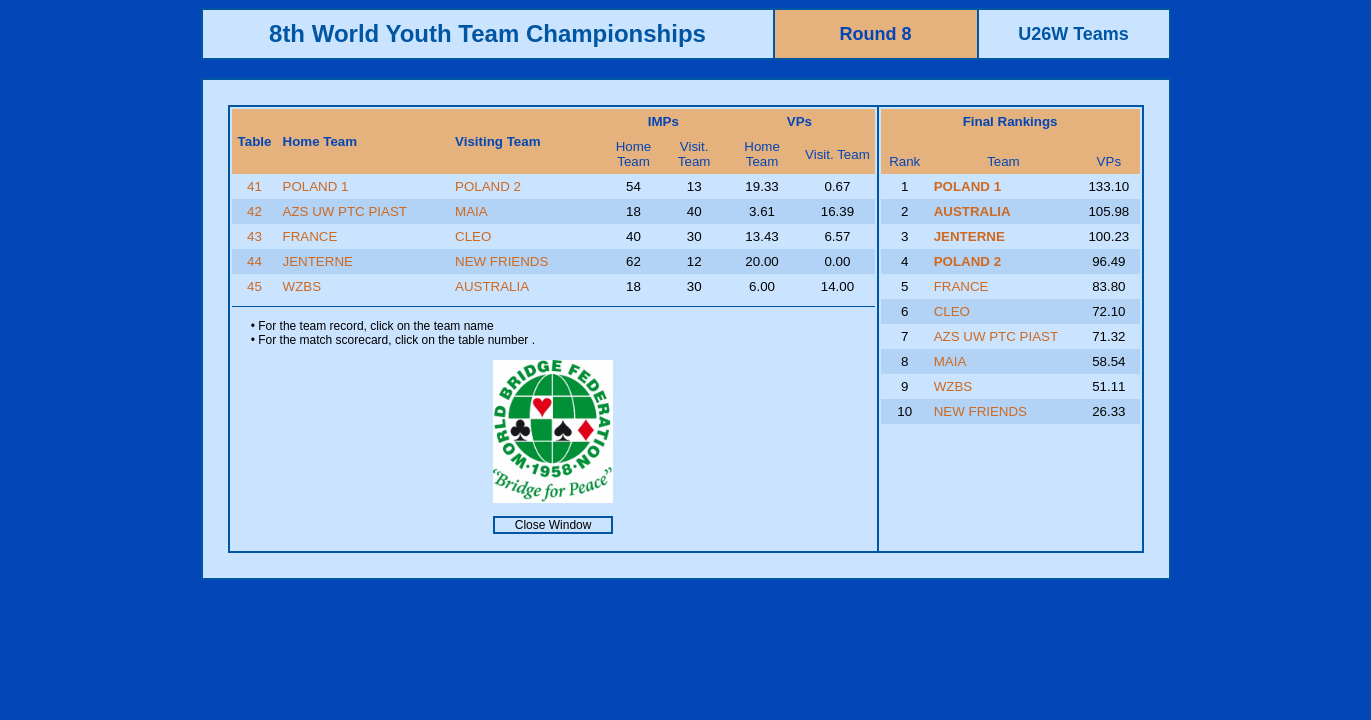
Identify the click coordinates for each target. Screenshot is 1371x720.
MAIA (471, 211)
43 (254, 236)
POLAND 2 (488, 186)
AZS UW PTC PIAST (345, 211)
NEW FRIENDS (501, 261)
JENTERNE (318, 261)
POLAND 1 (316, 186)
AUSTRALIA (492, 286)
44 (254, 261)
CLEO (473, 236)
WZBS (302, 286)
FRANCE (310, 236)
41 (254, 186)
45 (254, 286)
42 (254, 211)
